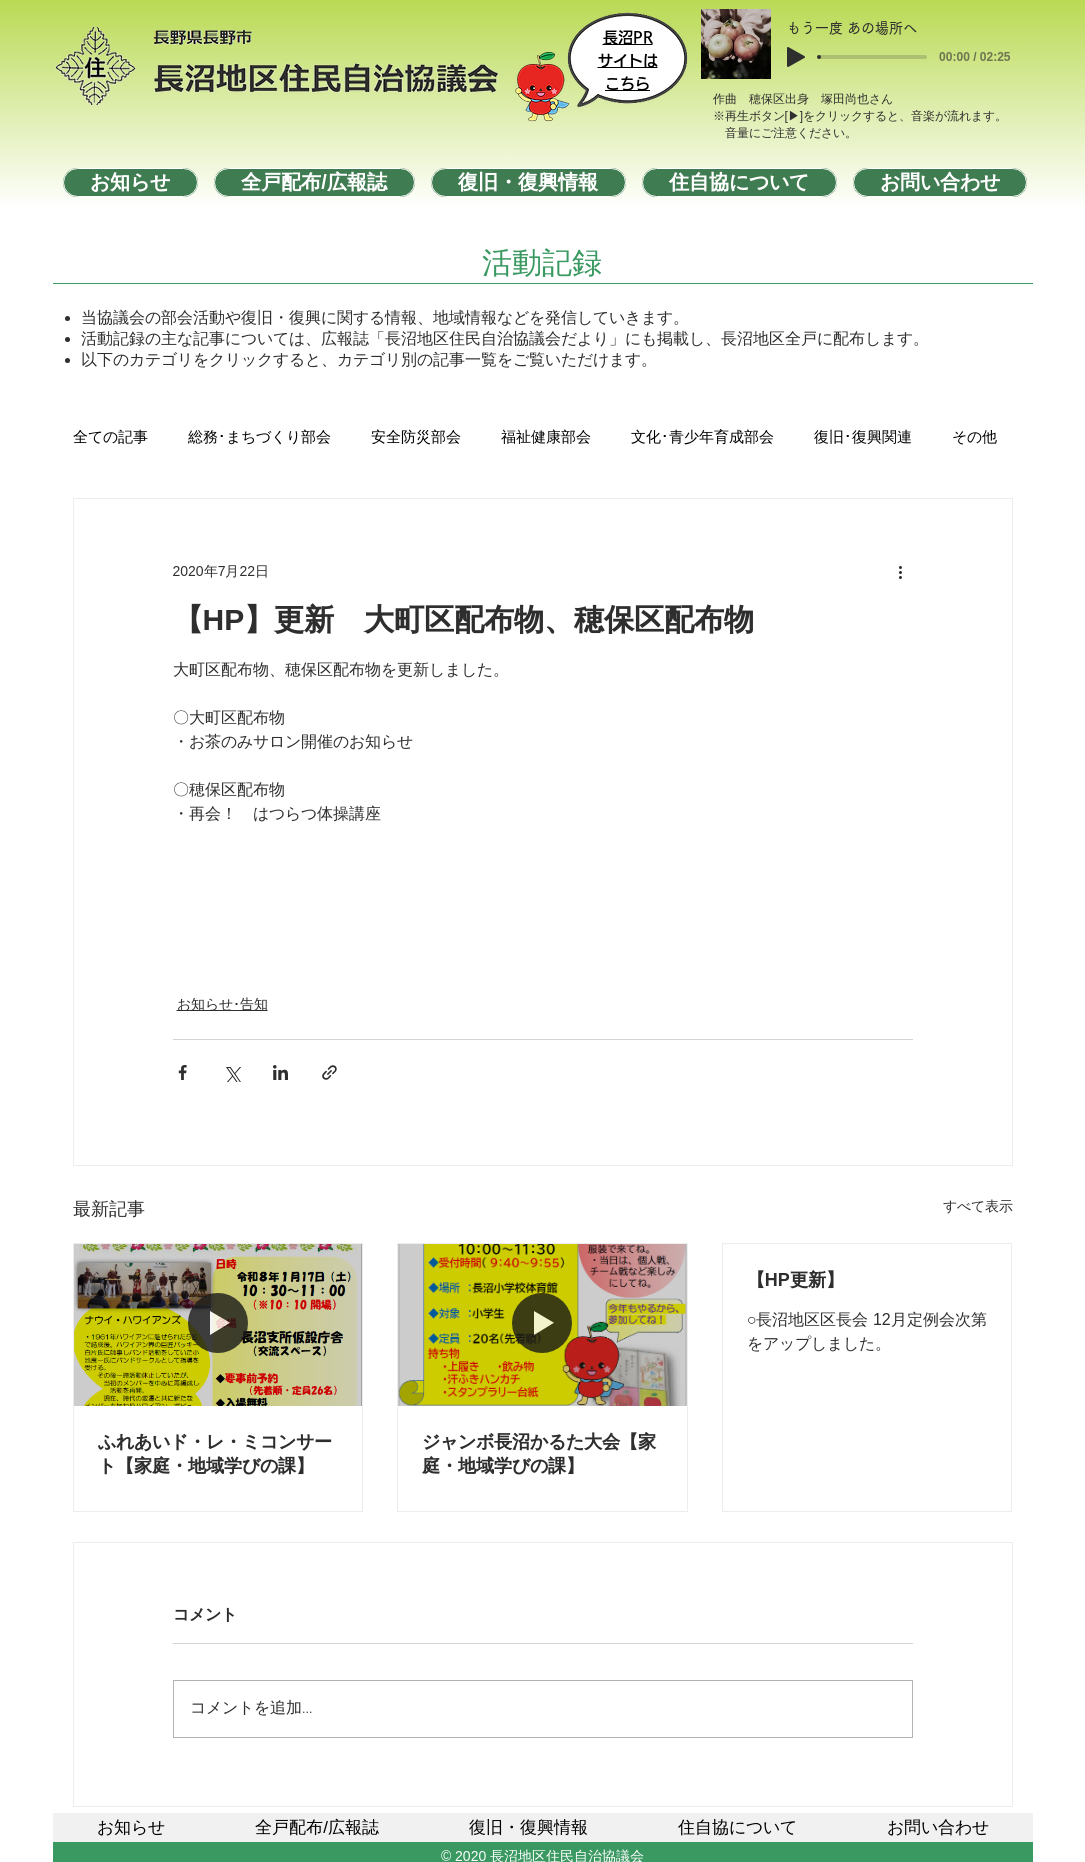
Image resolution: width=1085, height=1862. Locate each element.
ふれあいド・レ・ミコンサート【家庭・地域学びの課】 (215, 1454)
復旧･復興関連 (863, 438)
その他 (974, 438)
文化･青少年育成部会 (702, 438)
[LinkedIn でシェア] (280, 1072)
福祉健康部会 (546, 438)
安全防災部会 (416, 438)
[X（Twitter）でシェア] (231, 1072)
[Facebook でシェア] (182, 1072)
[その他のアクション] (901, 571)
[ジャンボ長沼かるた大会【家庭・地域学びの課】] (542, 1325)
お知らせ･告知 (222, 1004)
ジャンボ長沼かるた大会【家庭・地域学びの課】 (539, 1454)
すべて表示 (978, 1206)
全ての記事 (110, 438)
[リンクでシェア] (329, 1072)
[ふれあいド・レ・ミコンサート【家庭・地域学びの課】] (218, 1325)
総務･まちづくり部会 (259, 438)
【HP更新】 (795, 1280)
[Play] (796, 57)
